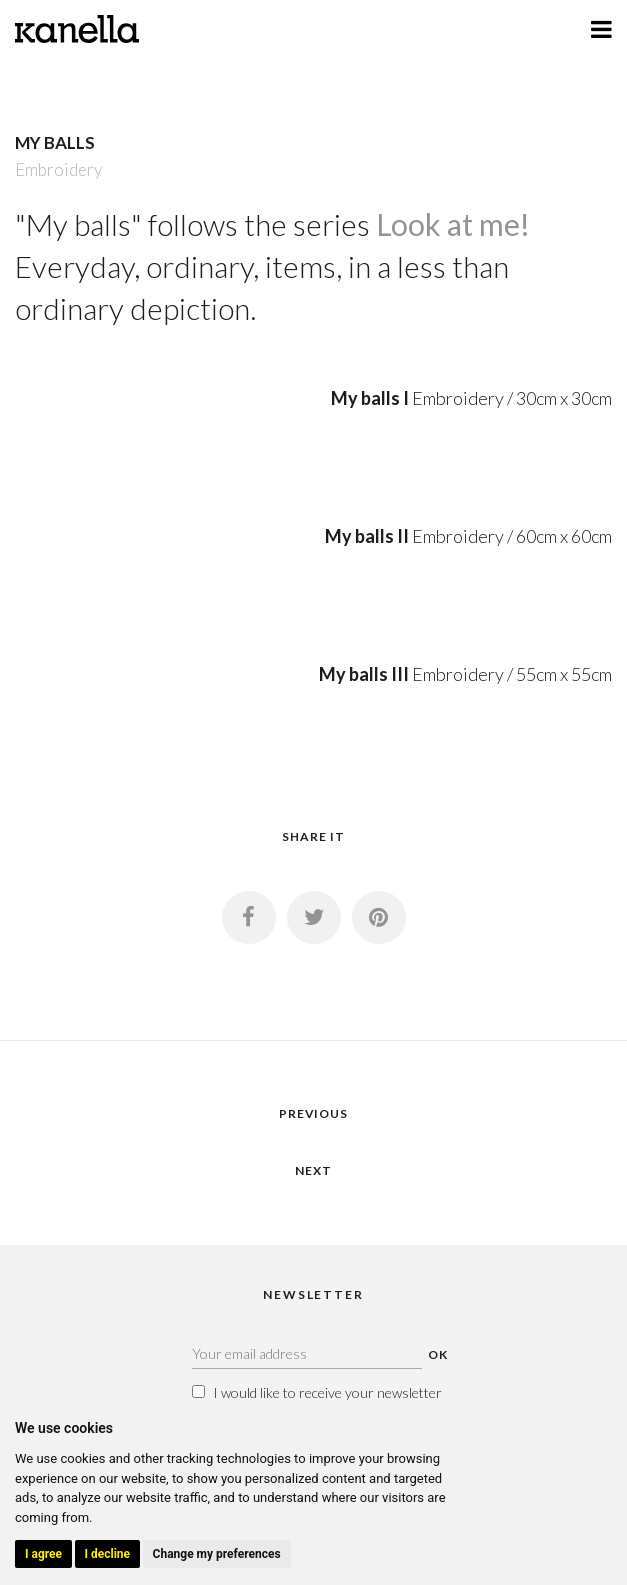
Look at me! (453, 224)
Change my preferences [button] (217, 1554)
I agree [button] (43, 1554)
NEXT (313, 1170)
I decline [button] (108, 1554)
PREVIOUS (314, 1113)
